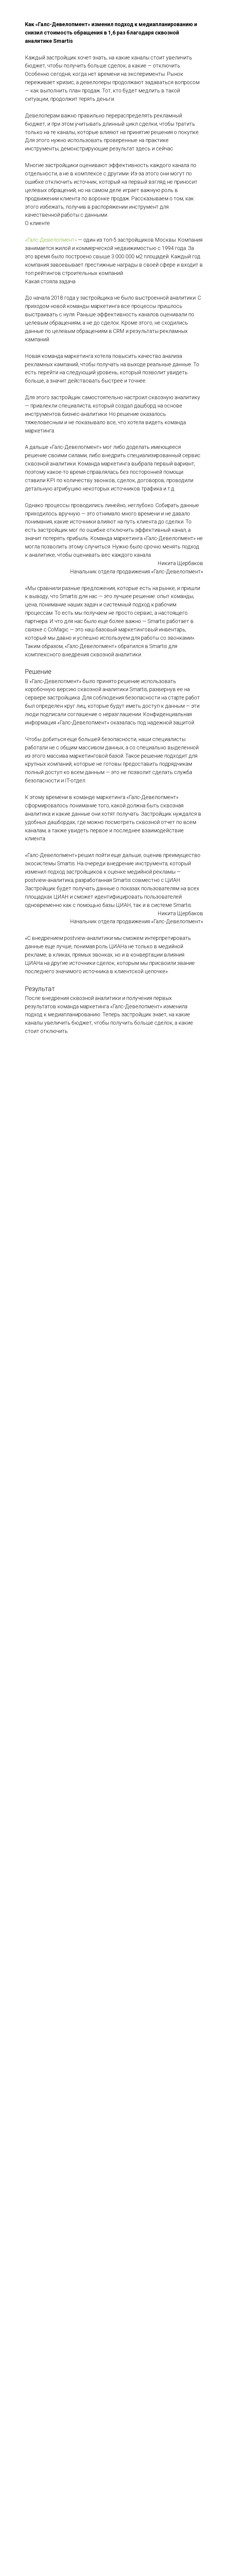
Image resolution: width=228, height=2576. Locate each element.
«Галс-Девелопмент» (51, 240)
